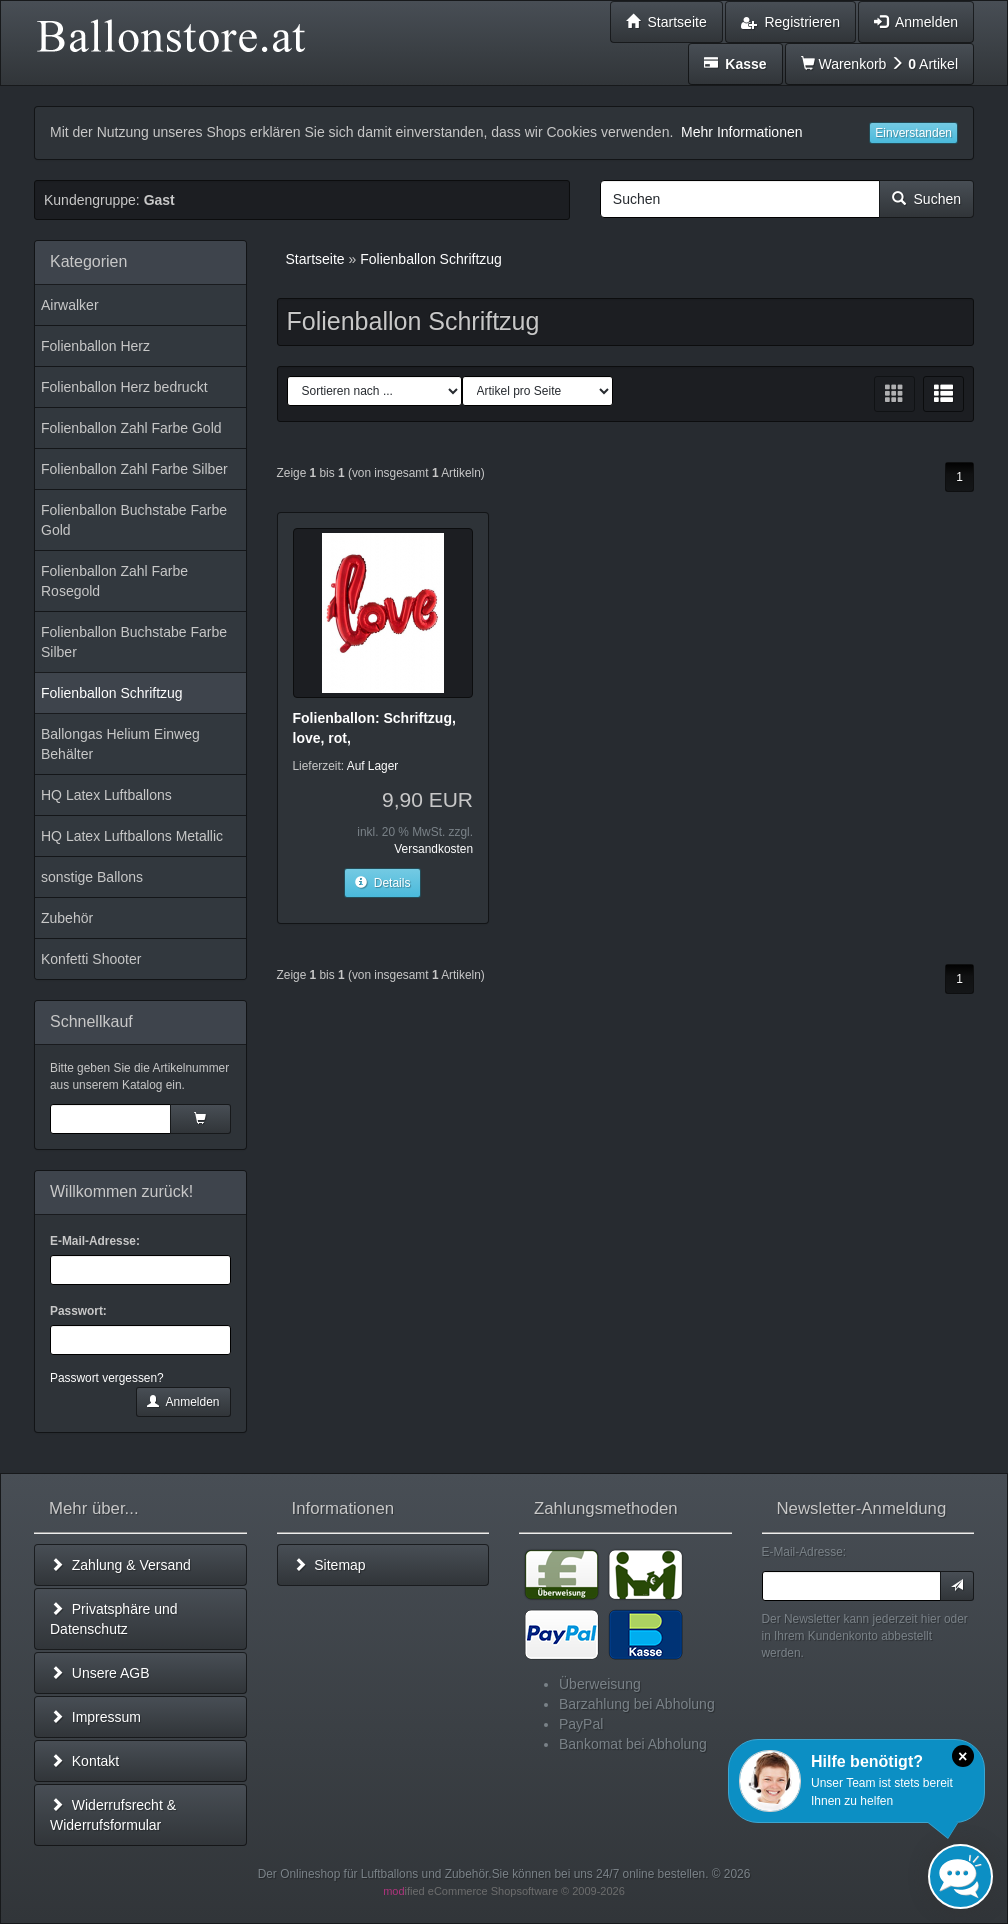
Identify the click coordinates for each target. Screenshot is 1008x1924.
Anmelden (183, 1402)
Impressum (95, 1717)
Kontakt (84, 1761)
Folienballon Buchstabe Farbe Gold (134, 520)
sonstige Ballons (92, 877)
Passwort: (78, 1311)
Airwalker (70, 305)
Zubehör (67, 918)
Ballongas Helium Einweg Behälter (120, 744)
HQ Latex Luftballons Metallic (132, 836)
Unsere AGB (100, 1673)
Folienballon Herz (95, 346)
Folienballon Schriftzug (112, 693)
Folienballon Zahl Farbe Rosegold (114, 581)
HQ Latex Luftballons (106, 795)
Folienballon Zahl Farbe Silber (134, 469)
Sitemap (329, 1565)
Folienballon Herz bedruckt (124, 387)
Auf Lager (373, 766)
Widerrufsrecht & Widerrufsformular (113, 1815)
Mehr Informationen (741, 132)
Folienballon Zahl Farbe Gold (131, 428)
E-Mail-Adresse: (95, 1241)
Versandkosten (433, 849)
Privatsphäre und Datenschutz (114, 1619)
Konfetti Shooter (91, 959)
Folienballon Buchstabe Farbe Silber (134, 642)
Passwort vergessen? (107, 1378)
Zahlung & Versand (120, 1565)
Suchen (926, 199)
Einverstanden (913, 133)
